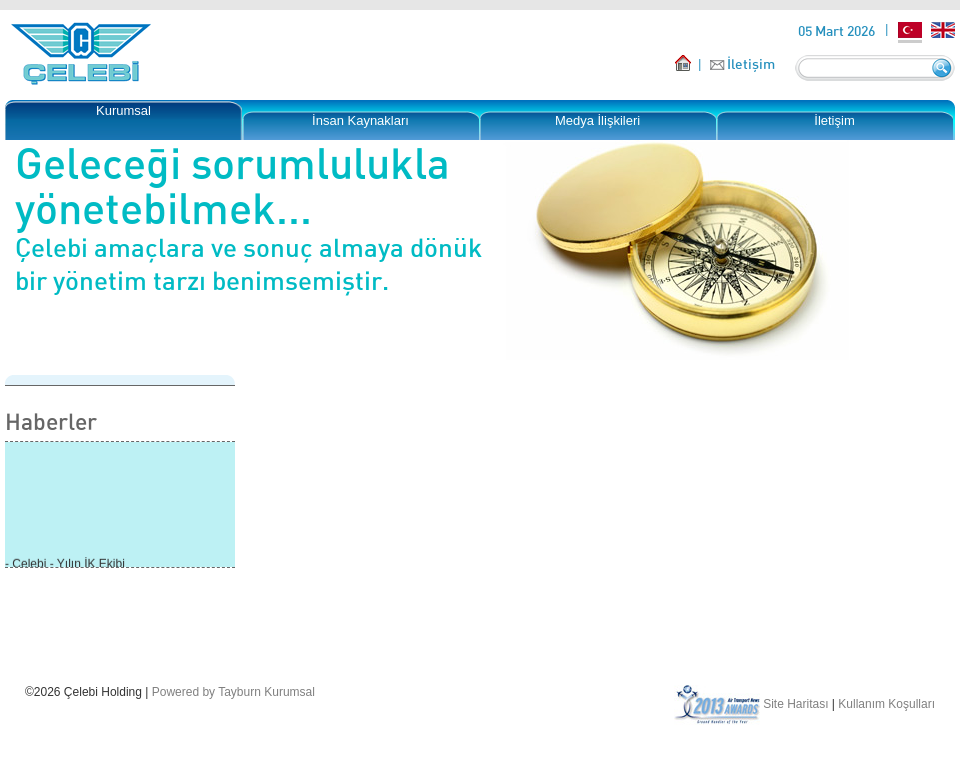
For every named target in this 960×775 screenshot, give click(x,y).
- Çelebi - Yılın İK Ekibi (65, 565)
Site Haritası (795, 704)
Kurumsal (123, 110)
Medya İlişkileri (597, 120)
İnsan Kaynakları (360, 120)
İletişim (751, 63)
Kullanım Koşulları (886, 704)
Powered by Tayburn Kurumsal (233, 692)
